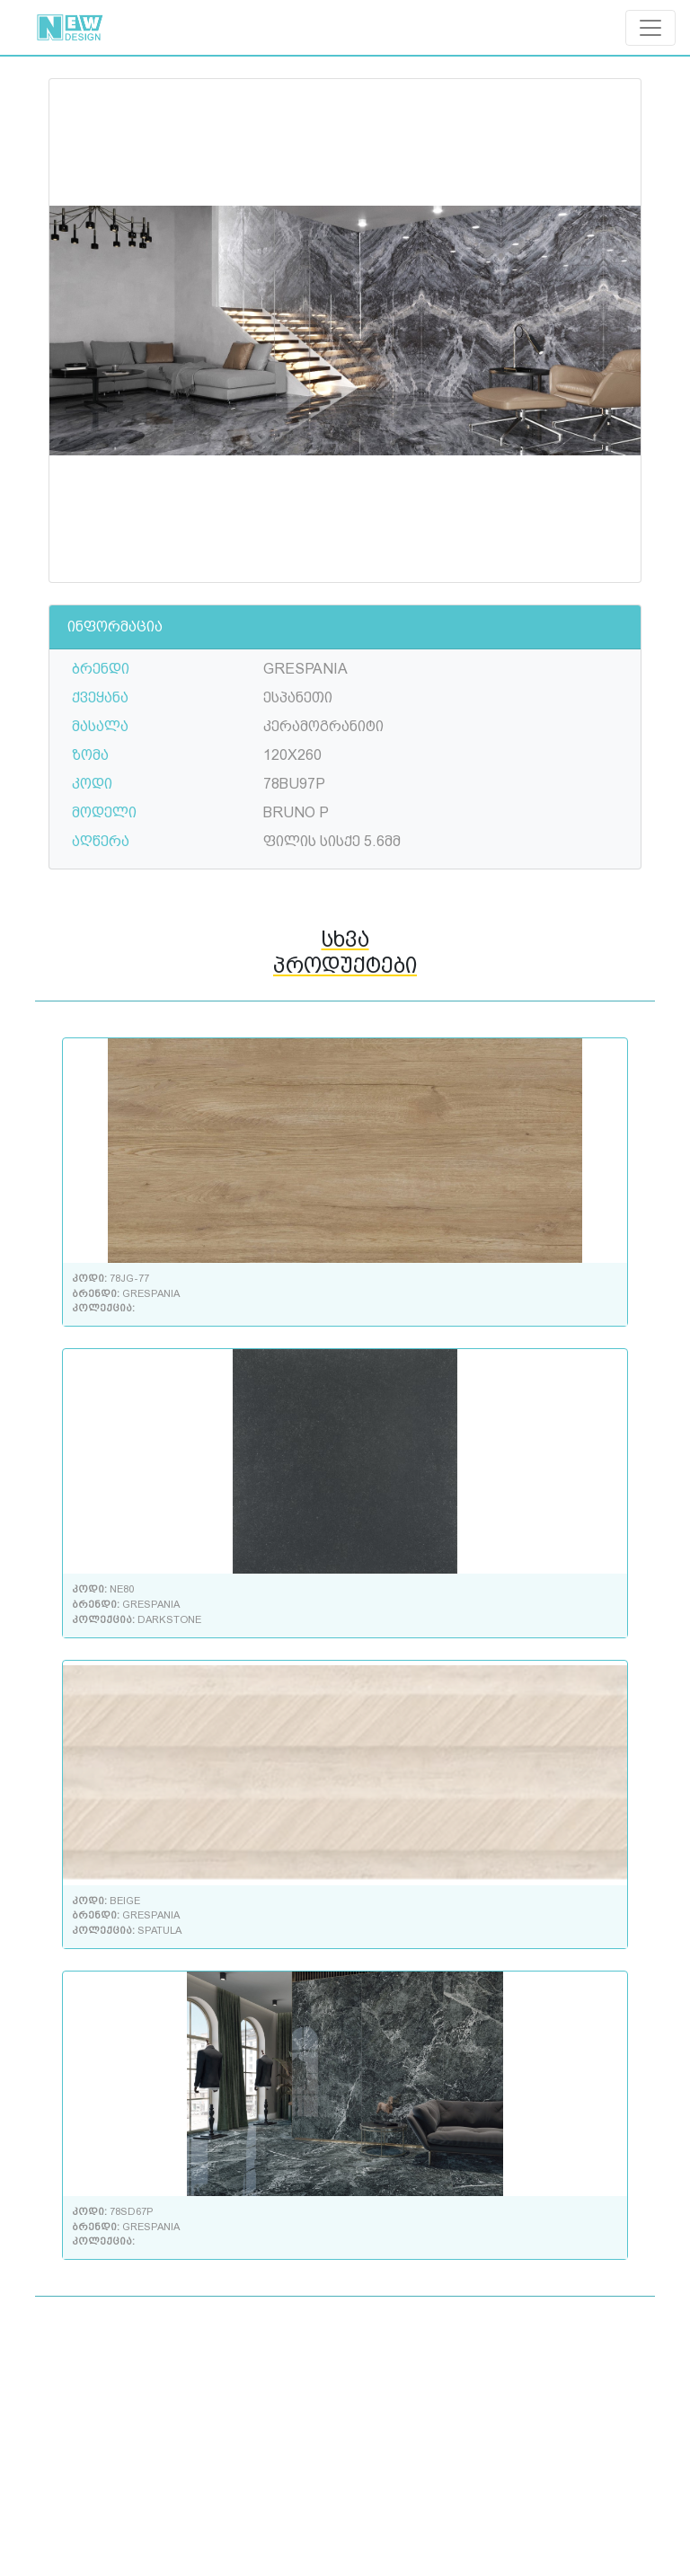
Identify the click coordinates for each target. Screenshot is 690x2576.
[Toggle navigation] (650, 28)
